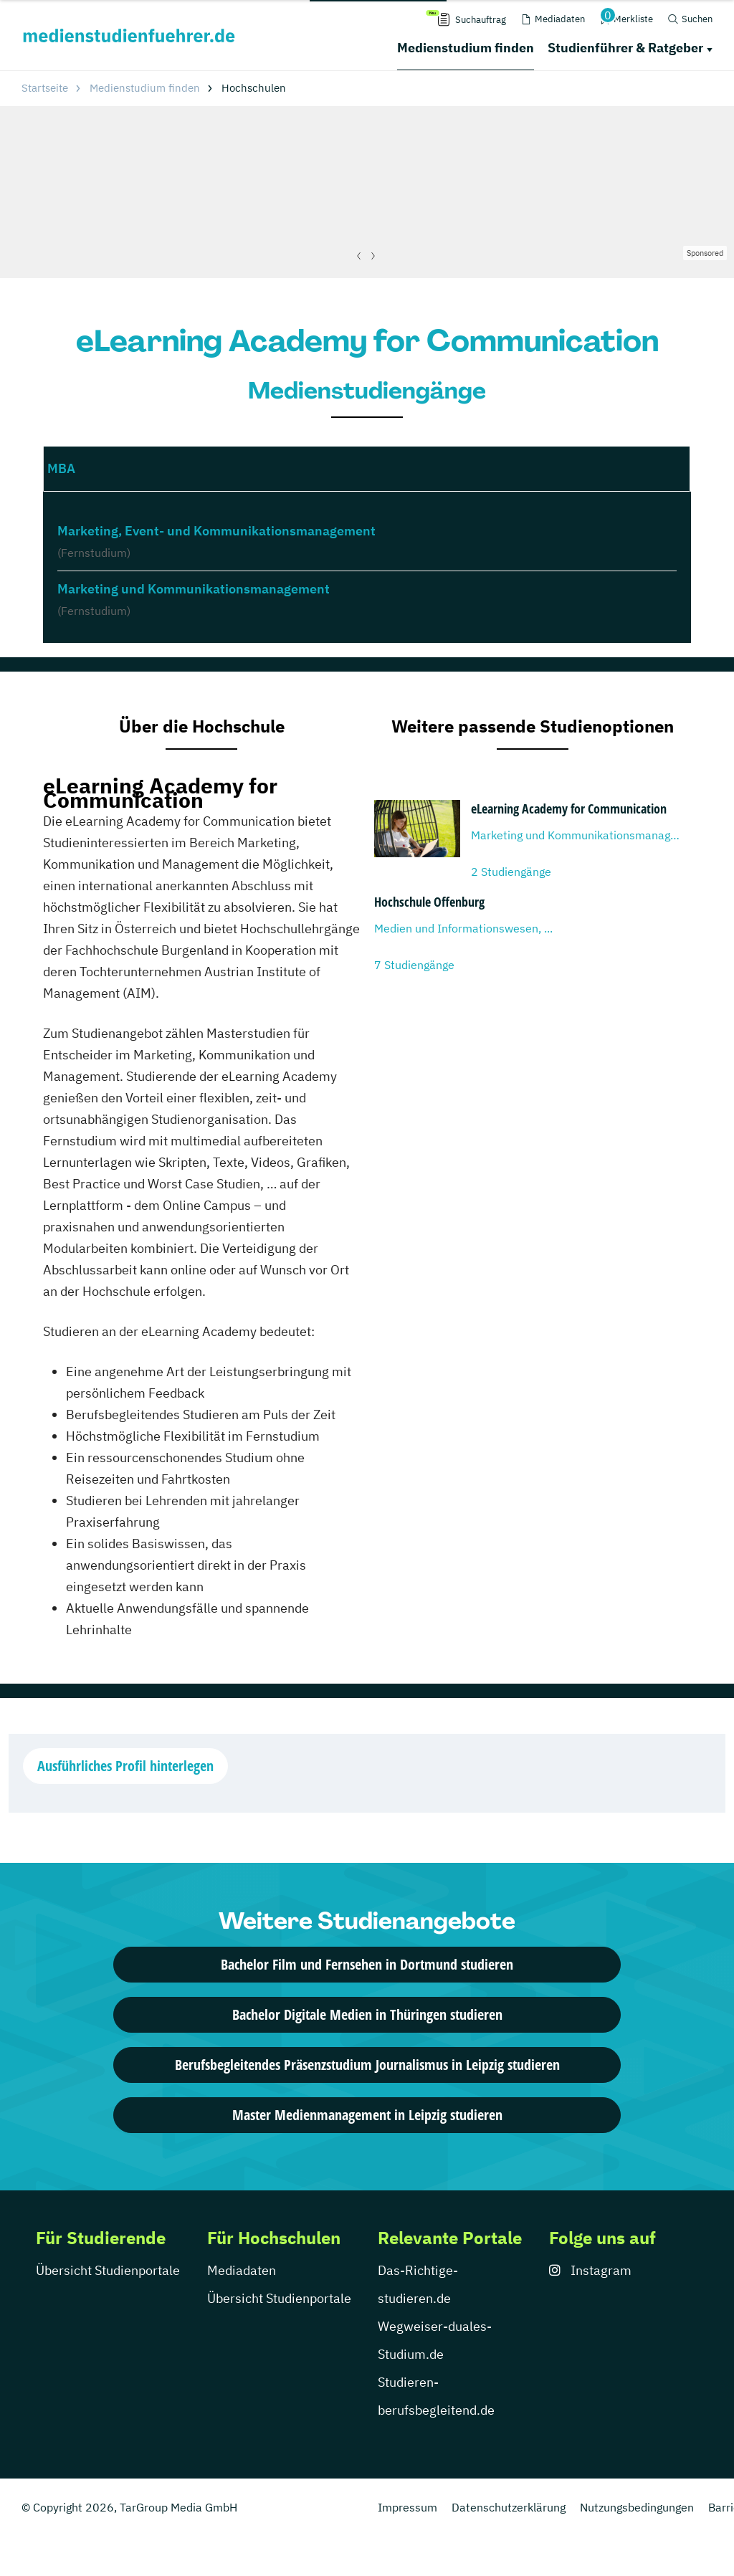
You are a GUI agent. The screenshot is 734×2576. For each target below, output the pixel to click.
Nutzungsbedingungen (637, 2507)
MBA (61, 468)
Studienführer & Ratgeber (625, 47)
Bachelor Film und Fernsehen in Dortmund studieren (367, 1964)
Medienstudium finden (465, 47)
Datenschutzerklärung (509, 2507)
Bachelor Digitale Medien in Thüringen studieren (367, 2014)
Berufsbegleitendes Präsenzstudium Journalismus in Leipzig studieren (367, 2064)
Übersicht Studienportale (108, 2270)
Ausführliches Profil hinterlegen (125, 1765)
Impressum (407, 2507)
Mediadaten (241, 2270)
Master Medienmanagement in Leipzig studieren (367, 2114)
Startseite (45, 88)
